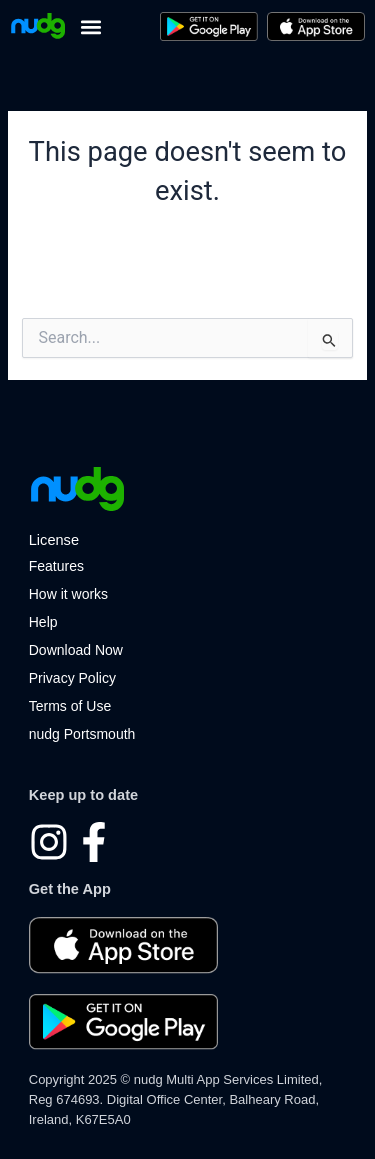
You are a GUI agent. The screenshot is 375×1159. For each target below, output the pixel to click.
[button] (90, 26)
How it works (68, 594)
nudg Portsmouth (82, 734)
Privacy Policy (72, 678)
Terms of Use (70, 706)
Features (56, 566)
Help (43, 622)
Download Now (76, 650)
